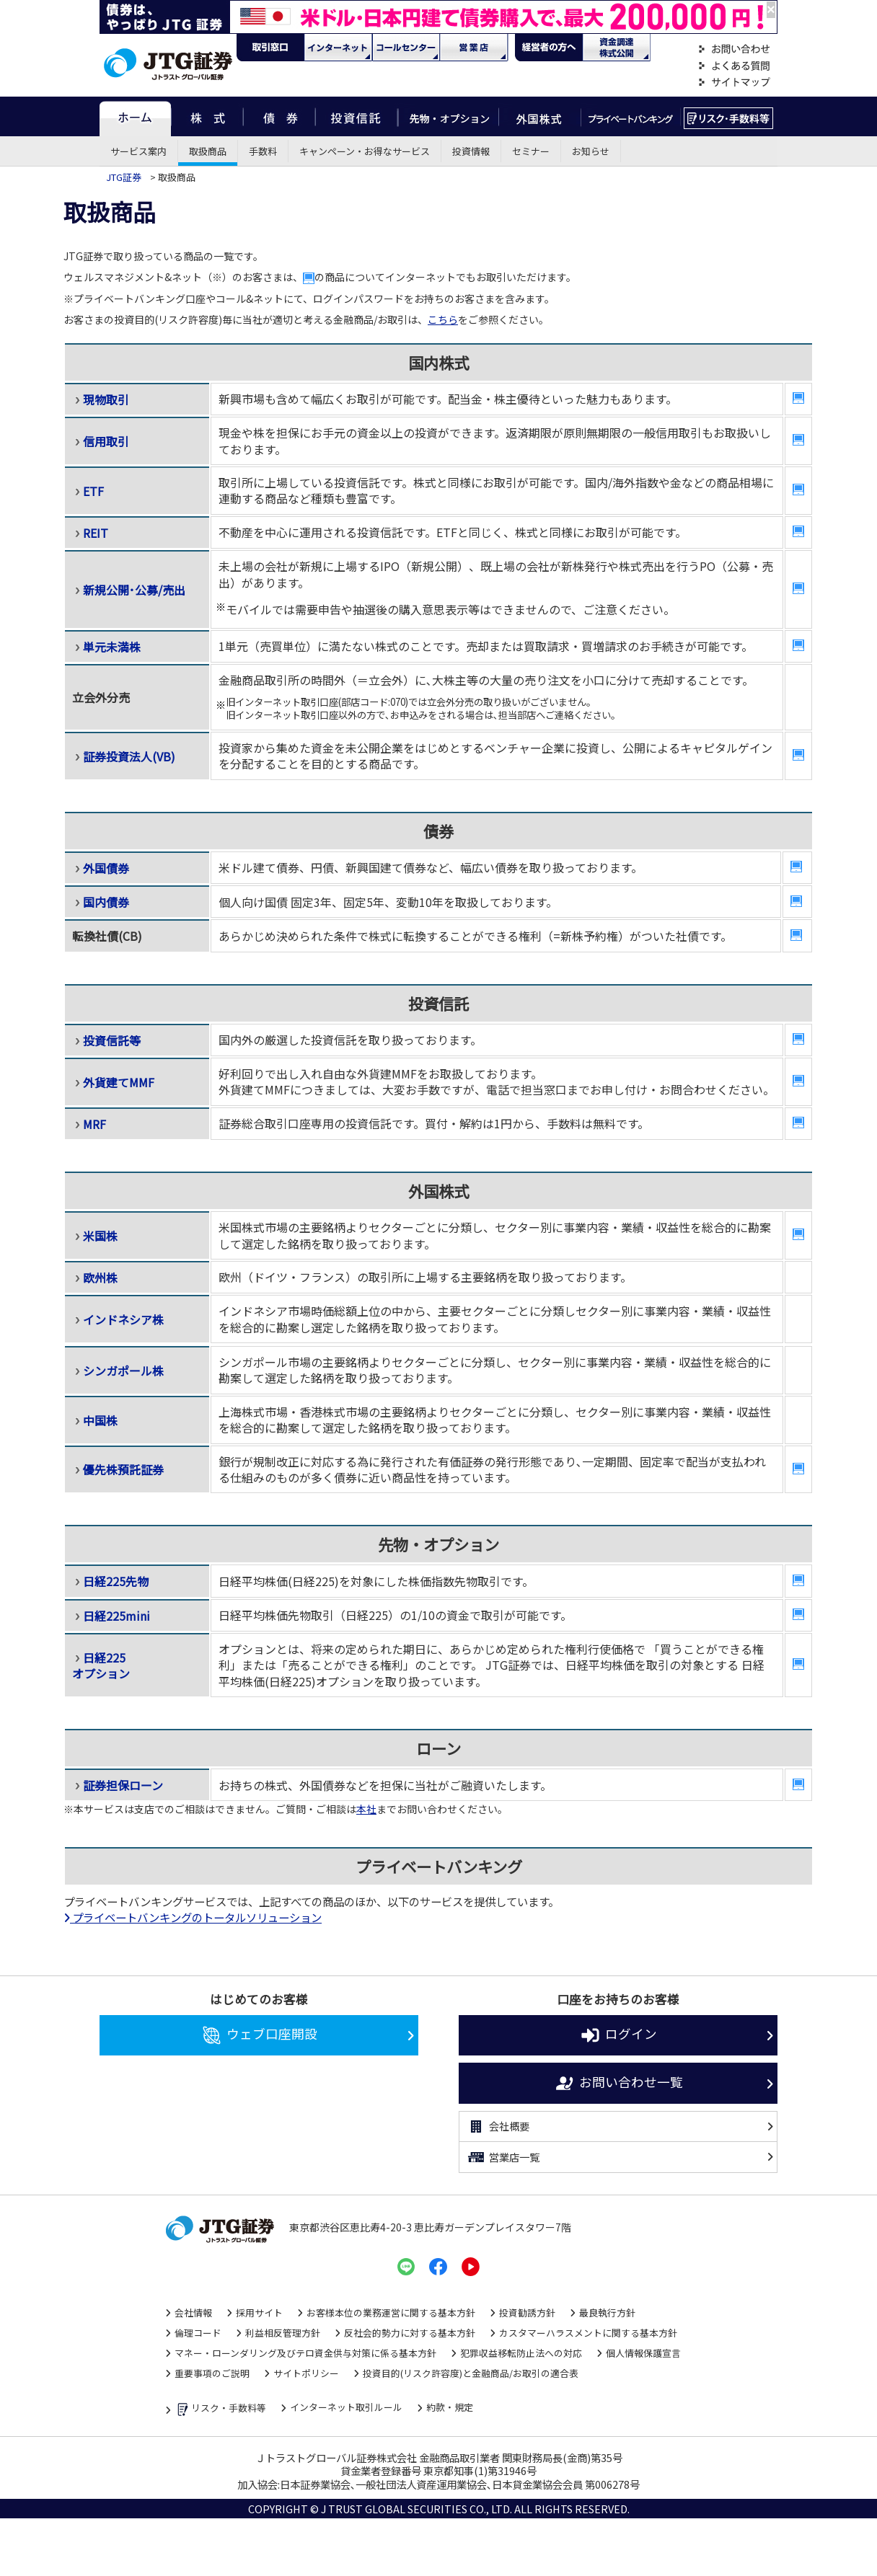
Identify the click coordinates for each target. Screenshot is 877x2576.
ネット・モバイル (338, 47)
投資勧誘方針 (527, 2312)
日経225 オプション (101, 1665)
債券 (279, 116)
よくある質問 (734, 66)
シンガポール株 (123, 1370)
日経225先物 (116, 1581)
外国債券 (106, 868)
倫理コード (198, 2333)
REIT (95, 532)
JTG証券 (125, 177)
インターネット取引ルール (346, 2407)
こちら (443, 319)
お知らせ (590, 151)
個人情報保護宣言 (643, 2353)
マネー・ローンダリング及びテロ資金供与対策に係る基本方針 (305, 2353)
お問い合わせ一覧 (618, 2083)
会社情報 (193, 2312)
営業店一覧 (503, 2157)
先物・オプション (448, 116)
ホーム (135, 116)
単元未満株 (112, 646)
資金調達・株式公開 (617, 47)
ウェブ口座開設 (259, 2035)
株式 (207, 116)
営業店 (474, 47)
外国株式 (539, 116)
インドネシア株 (123, 1319)
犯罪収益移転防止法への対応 (521, 2353)
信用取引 (106, 441)
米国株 (100, 1235)
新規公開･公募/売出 (134, 589)
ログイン (618, 2035)
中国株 (100, 1420)
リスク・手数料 (728, 116)
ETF (93, 491)
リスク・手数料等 (220, 2409)
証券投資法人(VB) (129, 756)
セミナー (531, 151)
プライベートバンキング (630, 116)
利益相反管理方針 (282, 2333)
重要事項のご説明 (212, 2373)
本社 (366, 1809)
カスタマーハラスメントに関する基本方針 (588, 2333)
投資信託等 (112, 1040)
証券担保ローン (123, 1785)
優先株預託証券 (123, 1469)
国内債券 (106, 902)
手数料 (263, 151)
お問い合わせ (734, 49)
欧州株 (100, 1277)
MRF (94, 1124)
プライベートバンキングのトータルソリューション (192, 1917)
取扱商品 (207, 151)
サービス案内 (138, 151)
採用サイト (259, 2312)
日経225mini (116, 1615)
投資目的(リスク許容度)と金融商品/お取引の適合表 (470, 2373)
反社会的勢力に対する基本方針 (409, 2333)
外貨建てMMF (118, 1082)
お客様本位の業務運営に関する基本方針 (391, 2312)
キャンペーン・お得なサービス (364, 151)
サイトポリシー (306, 2373)
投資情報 (471, 151)
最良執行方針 (607, 2312)
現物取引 (106, 399)
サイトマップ (734, 82)
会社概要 (498, 2126)
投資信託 (357, 116)
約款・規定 (449, 2407)
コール (406, 47)
